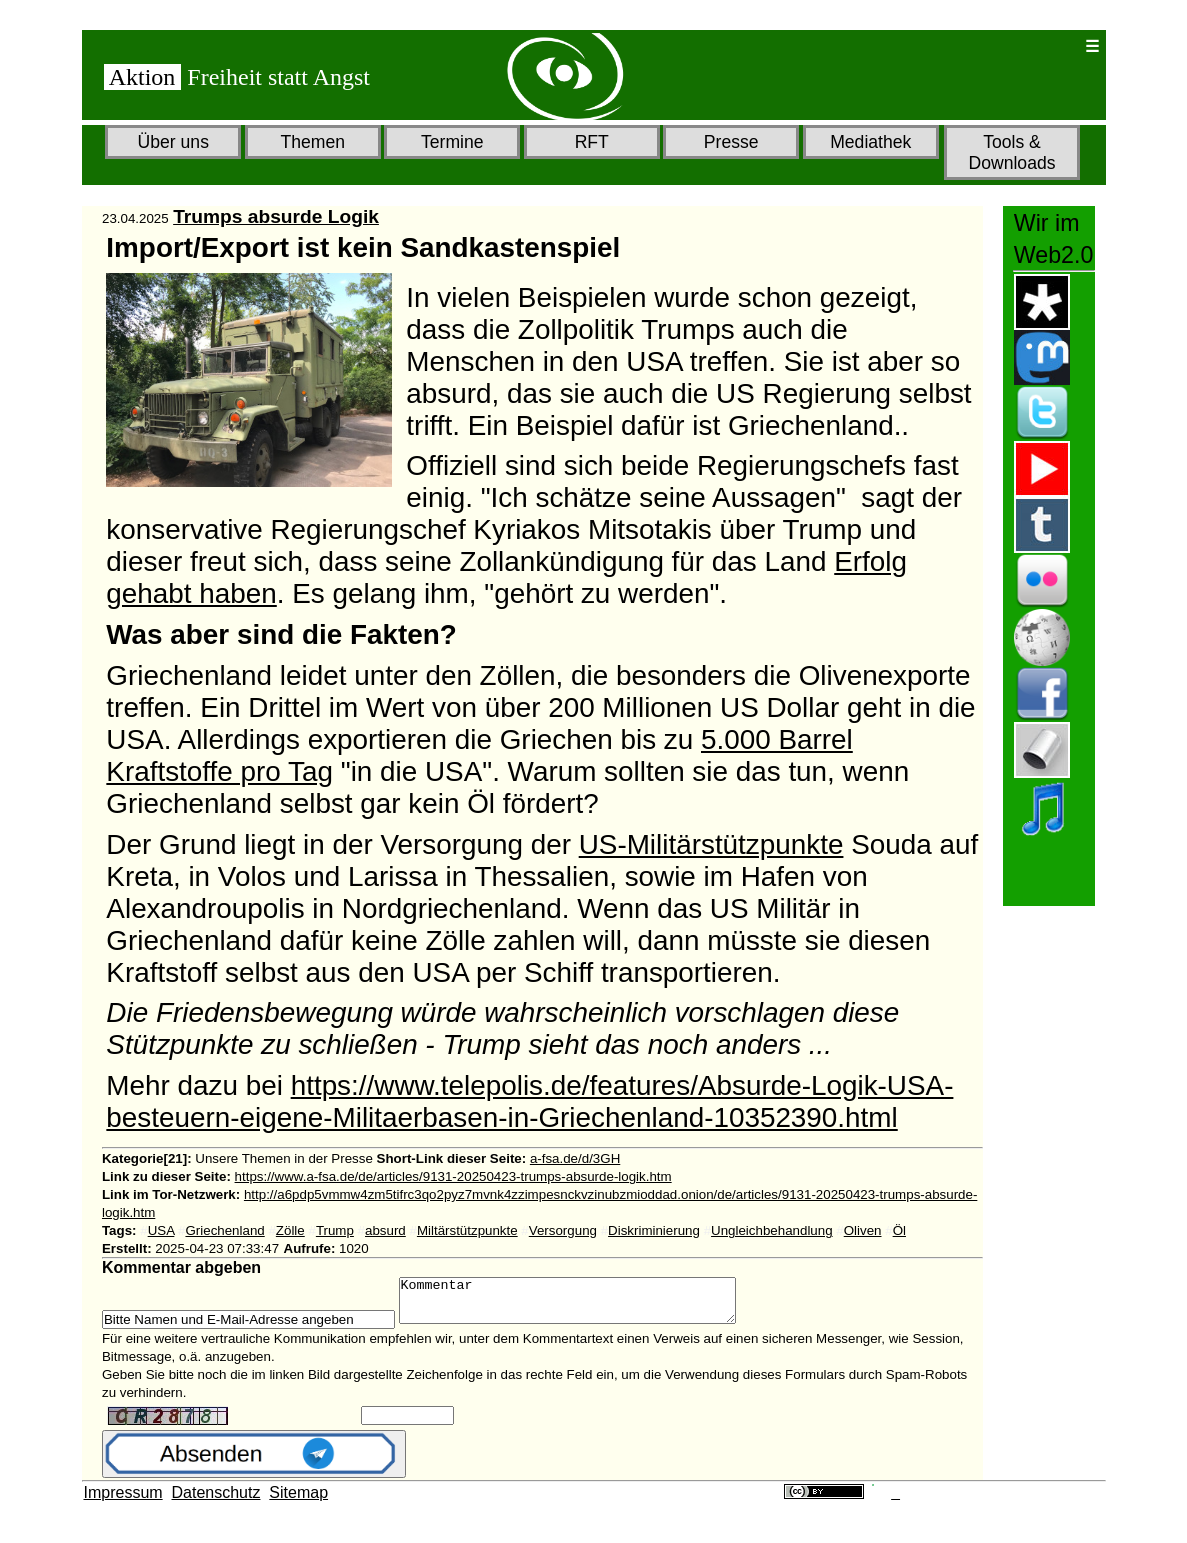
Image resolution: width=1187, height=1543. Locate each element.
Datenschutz (216, 1501)
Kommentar (587, 1305)
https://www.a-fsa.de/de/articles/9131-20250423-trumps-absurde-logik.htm (453, 1176)
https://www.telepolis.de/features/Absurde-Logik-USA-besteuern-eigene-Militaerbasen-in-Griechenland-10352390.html (529, 1101)
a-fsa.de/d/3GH (575, 1158)
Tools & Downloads (1011, 152)
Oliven (863, 1230)
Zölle (290, 1230)
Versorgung (563, 1230)
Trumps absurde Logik (276, 216)
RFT (592, 142)
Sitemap (298, 1501)
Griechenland (224, 1230)
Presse (731, 142)
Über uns (173, 142)
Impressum (123, 1501)
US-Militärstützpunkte (711, 844)
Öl (899, 1230)
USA (161, 1230)
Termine (452, 142)
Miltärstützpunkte (467, 1230)
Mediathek (870, 142)
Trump (335, 1230)
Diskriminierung (654, 1230)
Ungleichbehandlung (772, 1230)
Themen (312, 142)
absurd (385, 1230)
